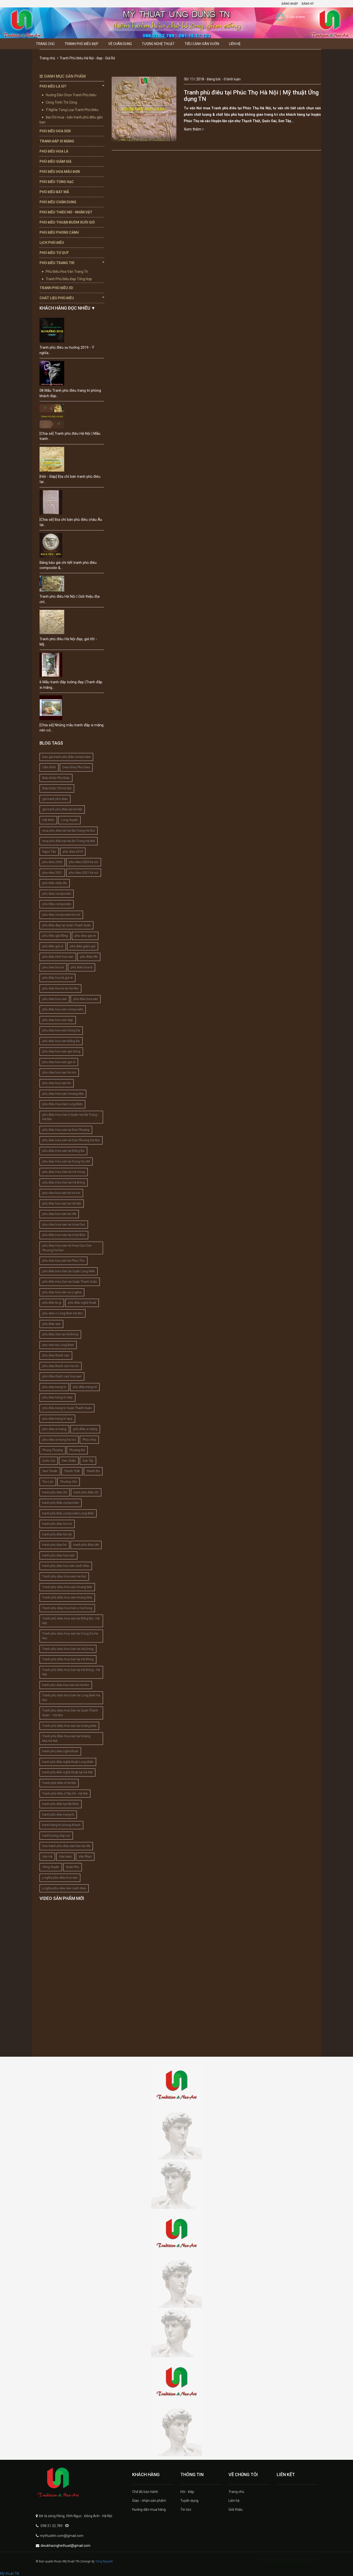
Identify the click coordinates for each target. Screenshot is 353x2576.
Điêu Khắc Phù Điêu (56, 778)
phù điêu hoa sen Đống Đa (61, 1041)
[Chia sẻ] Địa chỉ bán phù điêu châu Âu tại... (71, 522)
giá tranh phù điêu (55, 799)
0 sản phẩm (296, 17)
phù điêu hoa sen (85, 999)
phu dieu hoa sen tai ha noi (61, 1193)
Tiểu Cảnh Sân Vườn (202, 44)
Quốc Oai (48, 1460)
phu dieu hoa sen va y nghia (62, 1292)
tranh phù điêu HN (86, 1545)
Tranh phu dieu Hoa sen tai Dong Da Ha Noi (70, 1636)
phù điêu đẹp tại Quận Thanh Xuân (66, 925)
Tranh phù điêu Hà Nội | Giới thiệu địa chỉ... (70, 599)
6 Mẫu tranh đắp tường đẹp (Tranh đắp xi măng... (71, 684)
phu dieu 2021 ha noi (83, 872)
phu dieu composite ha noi (61, 914)
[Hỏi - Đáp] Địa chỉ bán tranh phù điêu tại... (70, 479)
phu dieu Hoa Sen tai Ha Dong (63, 1172)
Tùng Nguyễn (104, 2561)
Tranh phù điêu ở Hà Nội (59, 1783)
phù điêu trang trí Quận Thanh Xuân (67, 1408)
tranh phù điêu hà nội (57, 1534)
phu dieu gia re (85, 935)
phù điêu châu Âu (54, 883)
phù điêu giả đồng (55, 935)
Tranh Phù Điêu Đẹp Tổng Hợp (69, 279)
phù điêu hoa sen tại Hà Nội (61, 1203)
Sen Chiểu (69, 1460)
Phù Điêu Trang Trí (72, 262)
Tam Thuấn (50, 1471)
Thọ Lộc (47, 1481)
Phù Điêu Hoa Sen (55, 131)
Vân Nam (65, 1856)
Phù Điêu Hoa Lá (54, 151)
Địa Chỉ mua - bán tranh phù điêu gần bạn (71, 119)
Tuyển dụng (189, 2501)
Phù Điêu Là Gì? (72, 86)
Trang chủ (45, 44)
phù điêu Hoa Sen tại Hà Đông (63, 1182)
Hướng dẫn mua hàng (149, 2509)
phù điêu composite (56, 904)
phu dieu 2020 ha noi (83, 862)
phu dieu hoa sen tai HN (59, 1214)
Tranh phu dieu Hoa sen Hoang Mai (67, 1587)
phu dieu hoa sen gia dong (61, 1051)
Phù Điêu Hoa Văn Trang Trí (67, 272)
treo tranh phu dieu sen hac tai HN (66, 1846)
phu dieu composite (56, 893)
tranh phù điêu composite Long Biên (68, 1513)
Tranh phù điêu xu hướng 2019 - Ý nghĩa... (67, 350)
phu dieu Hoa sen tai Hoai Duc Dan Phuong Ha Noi (67, 1248)
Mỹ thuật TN (9, 2574)
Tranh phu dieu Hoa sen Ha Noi (64, 1576)
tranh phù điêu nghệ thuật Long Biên (67, 1762)
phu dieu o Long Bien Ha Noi (62, 1313)
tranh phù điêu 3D (86, 1492)
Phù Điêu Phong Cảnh (59, 232)
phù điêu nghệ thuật (82, 1302)
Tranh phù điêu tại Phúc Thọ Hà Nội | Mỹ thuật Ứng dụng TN (251, 95)
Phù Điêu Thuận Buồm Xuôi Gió (67, 222)
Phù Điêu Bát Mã (54, 192)
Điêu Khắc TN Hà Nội (56, 788)
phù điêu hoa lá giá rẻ (57, 978)
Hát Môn (48, 820)
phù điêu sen (51, 1324)
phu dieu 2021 (52, 872)
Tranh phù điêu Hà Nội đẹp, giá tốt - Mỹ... (68, 641)
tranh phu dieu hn (54, 1545)
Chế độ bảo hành (145, 2492)
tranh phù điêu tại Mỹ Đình (60, 1804)
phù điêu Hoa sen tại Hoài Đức (63, 1235)
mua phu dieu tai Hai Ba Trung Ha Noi (68, 830)
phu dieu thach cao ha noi (60, 1366)
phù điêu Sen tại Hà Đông (60, 1334)
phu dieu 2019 (73, 851)
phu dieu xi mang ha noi (59, 1439)
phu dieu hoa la (53, 967)
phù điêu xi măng (85, 1429)
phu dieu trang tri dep (57, 1397)
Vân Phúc (85, 1856)
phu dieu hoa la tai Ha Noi (60, 988)
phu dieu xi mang (54, 1429)
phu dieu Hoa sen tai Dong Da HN (66, 1161)
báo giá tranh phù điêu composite (66, 757)
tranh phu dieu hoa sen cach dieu (65, 1566)
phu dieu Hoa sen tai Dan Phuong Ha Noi (71, 1140)
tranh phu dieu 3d (54, 1492)
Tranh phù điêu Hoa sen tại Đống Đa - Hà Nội (71, 1621)
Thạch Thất (72, 1471)
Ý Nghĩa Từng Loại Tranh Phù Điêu (72, 110)
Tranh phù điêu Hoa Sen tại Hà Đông (68, 1659)
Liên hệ (235, 44)
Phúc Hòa (89, 1439)
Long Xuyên (69, 820)
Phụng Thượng (52, 1450)
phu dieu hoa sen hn (56, 1083)
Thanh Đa (93, 1471)
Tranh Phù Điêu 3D (56, 288)
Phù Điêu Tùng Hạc (57, 182)
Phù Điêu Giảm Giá (55, 161)
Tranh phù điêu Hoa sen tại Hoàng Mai (69, 1726)
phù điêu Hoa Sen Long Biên (62, 1104)
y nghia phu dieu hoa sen (60, 1877)
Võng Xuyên (50, 1867)
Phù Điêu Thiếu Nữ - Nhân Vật (66, 212)
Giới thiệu (235, 2509)
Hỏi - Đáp (187, 2492)
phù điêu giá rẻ (52, 946)
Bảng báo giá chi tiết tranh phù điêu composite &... (68, 565)
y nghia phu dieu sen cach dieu (64, 1888)
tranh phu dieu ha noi (57, 1524)
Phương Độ (77, 1450)
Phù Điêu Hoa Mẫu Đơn (60, 172)
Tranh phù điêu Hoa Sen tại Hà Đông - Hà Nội (71, 1672)
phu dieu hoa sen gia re (58, 1062)
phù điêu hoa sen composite (62, 1009)
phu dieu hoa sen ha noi (59, 1072)
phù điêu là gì (51, 1302)
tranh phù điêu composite (60, 1503)
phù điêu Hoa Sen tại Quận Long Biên (68, 1271)
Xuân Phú (72, 1867)
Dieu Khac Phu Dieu (76, 767)
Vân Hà (47, 1856)
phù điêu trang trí (85, 1387)
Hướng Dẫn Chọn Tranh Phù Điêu (71, 95)
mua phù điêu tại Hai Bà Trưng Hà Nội (68, 841)
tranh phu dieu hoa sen (58, 1555)
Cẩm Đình (49, 767)
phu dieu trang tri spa (57, 1418)
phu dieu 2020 (52, 862)
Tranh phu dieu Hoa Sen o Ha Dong (67, 1608)
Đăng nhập (290, 3)
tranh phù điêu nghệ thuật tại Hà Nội (67, 1772)
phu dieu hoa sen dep (57, 1020)
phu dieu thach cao (55, 1355)
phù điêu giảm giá (82, 946)
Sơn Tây (88, 1460)
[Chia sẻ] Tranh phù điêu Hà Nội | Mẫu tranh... (70, 436)
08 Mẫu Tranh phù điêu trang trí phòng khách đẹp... (70, 393)
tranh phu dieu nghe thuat (60, 1751)
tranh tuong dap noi (56, 1835)
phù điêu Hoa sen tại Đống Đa (63, 1151)
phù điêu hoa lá (81, 967)
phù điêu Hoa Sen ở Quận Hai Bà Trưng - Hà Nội (70, 1117)
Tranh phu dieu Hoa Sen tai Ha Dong (68, 1649)
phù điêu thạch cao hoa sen (62, 1376)
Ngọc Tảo (49, 851)
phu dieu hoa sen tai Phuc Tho (63, 1260)
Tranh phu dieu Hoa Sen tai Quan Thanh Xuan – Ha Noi (70, 1713)
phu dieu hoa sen (54, 999)
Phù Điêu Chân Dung (58, 202)
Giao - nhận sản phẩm (149, 2501)
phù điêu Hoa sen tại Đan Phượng (65, 1130)
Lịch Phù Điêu (52, 243)
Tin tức (185, 2509)
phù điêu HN (89, 956)
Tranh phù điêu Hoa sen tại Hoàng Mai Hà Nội (66, 1738)
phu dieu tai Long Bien (58, 1345)
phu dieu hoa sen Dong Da (61, 1030)
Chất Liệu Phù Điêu (72, 298)
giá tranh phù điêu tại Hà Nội (62, 809)
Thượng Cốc (68, 1481)
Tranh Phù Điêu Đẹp (81, 44)
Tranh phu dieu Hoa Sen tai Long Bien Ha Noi (71, 1697)
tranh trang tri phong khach (61, 1825)
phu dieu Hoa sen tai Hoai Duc (63, 1224)
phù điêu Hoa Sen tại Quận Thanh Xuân (69, 1281)
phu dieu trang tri (54, 1387)
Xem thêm (194, 129)
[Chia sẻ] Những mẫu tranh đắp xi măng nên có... (72, 727)
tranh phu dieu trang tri (58, 1814)
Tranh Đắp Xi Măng (57, 141)
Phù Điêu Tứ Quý (54, 253)
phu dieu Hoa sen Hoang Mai (62, 1093)
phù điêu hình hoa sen (57, 956)
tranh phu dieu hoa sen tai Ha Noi (65, 1685)
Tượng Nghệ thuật (158, 44)
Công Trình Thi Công (61, 102)
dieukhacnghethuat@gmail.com (65, 2546)
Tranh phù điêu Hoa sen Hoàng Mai (67, 1597)
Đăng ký (308, 3)
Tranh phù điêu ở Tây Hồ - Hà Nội (65, 1793)
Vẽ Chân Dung (120, 44)
